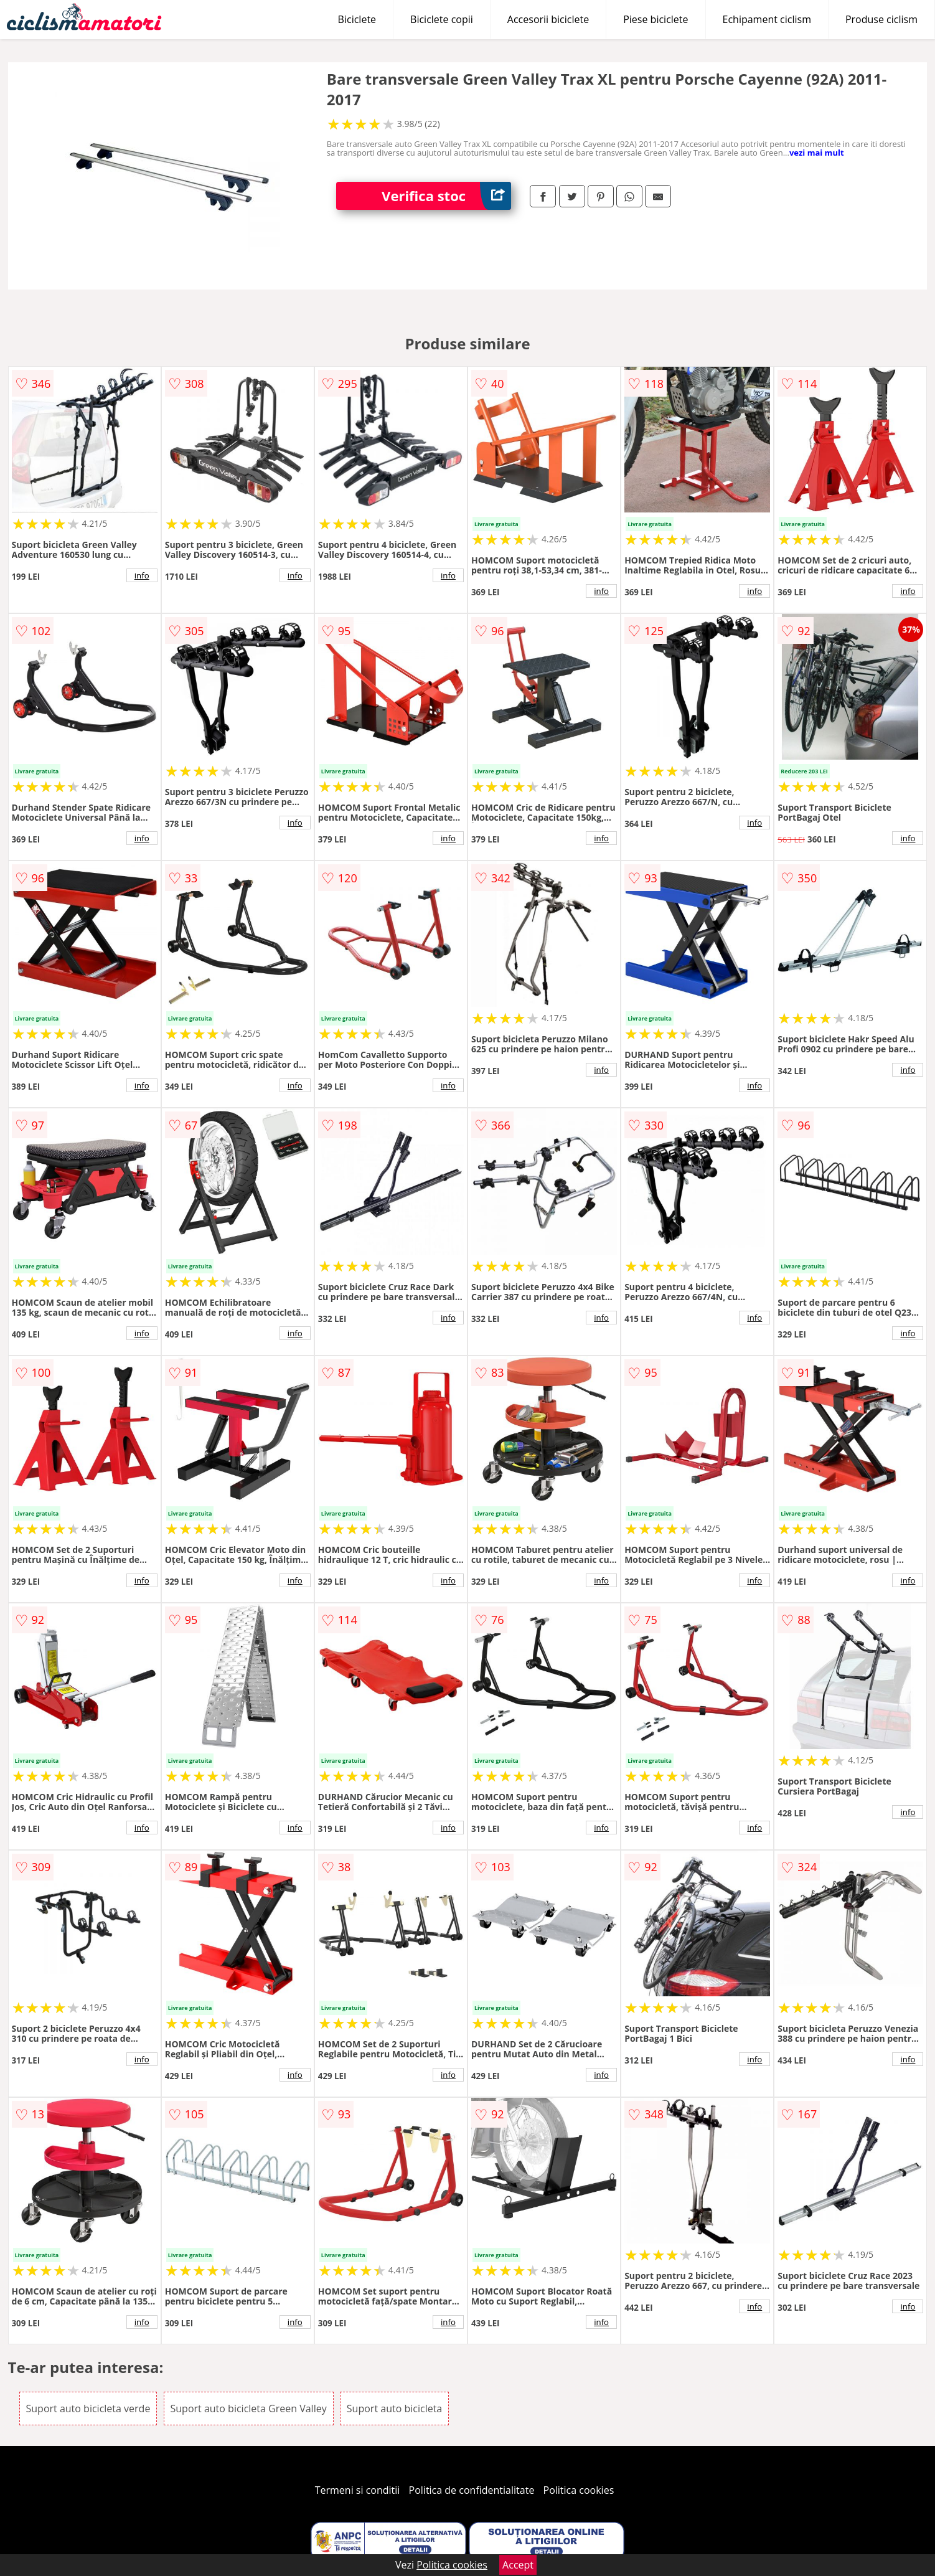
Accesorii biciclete (548, 19)
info (141, 575)
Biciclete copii (441, 19)
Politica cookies (578, 2490)
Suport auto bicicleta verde (88, 2408)
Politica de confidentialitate (472, 2490)
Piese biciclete (655, 19)
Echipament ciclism (767, 19)
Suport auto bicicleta (394, 2408)
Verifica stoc (446, 196)
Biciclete (357, 19)
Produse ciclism (881, 19)
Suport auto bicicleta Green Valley (249, 2408)
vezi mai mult (816, 152)
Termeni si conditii (357, 2490)
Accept (517, 2565)
